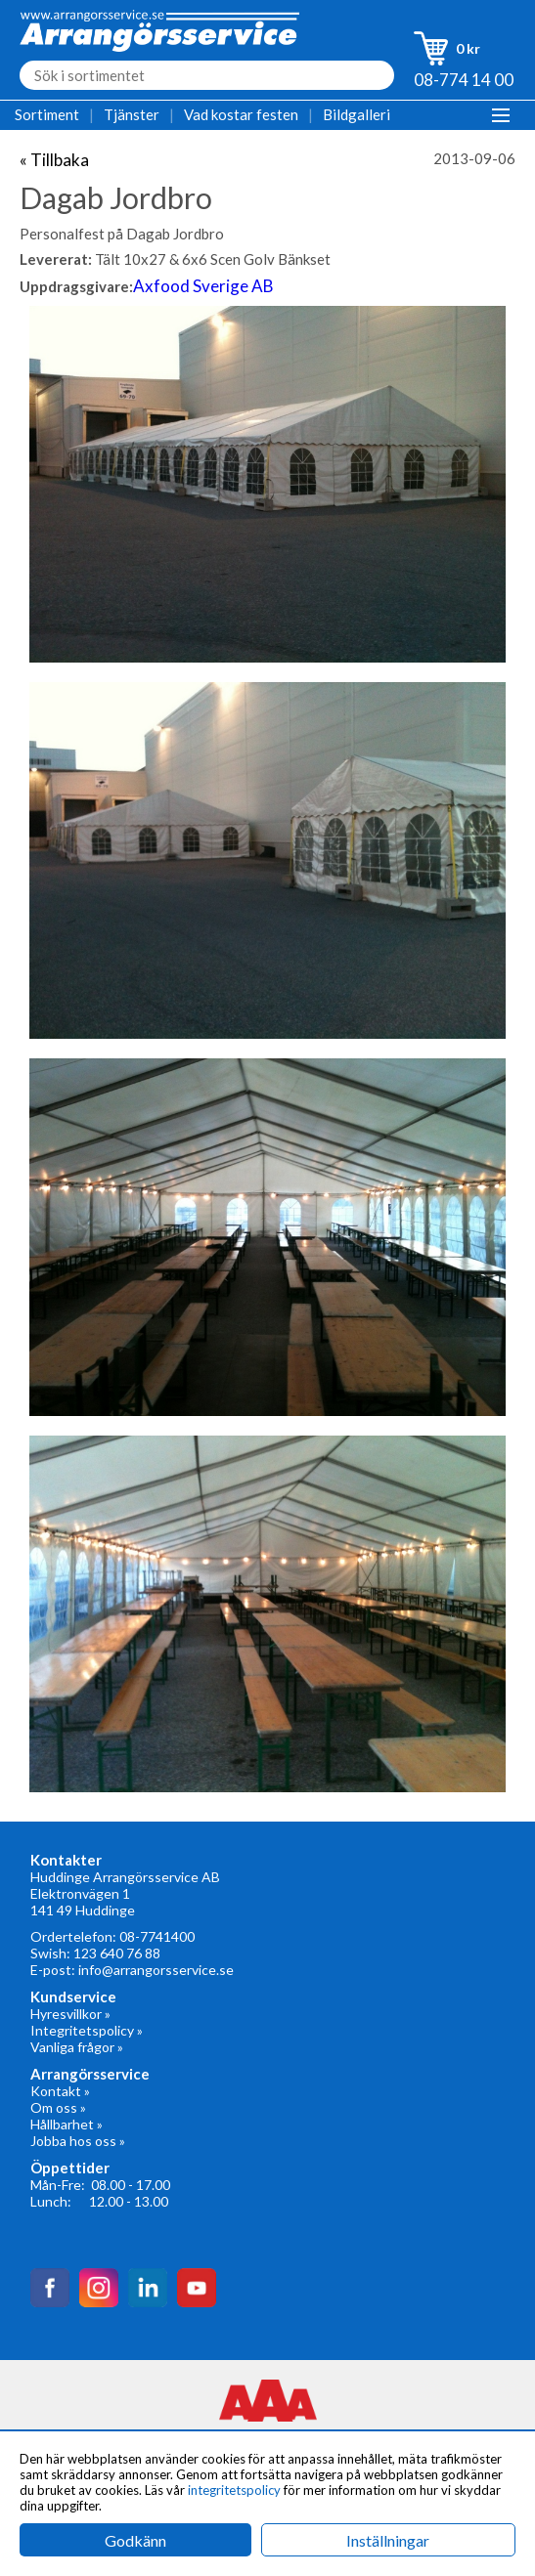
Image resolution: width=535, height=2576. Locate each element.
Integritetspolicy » (86, 2030)
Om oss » (58, 2107)
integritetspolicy (234, 2490)
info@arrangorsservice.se (156, 1969)
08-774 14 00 (463, 79)
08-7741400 (157, 1936)
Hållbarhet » (66, 2124)
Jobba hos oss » (77, 2140)
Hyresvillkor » (70, 2013)
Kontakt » (60, 2090)
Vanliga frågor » (76, 2047)
